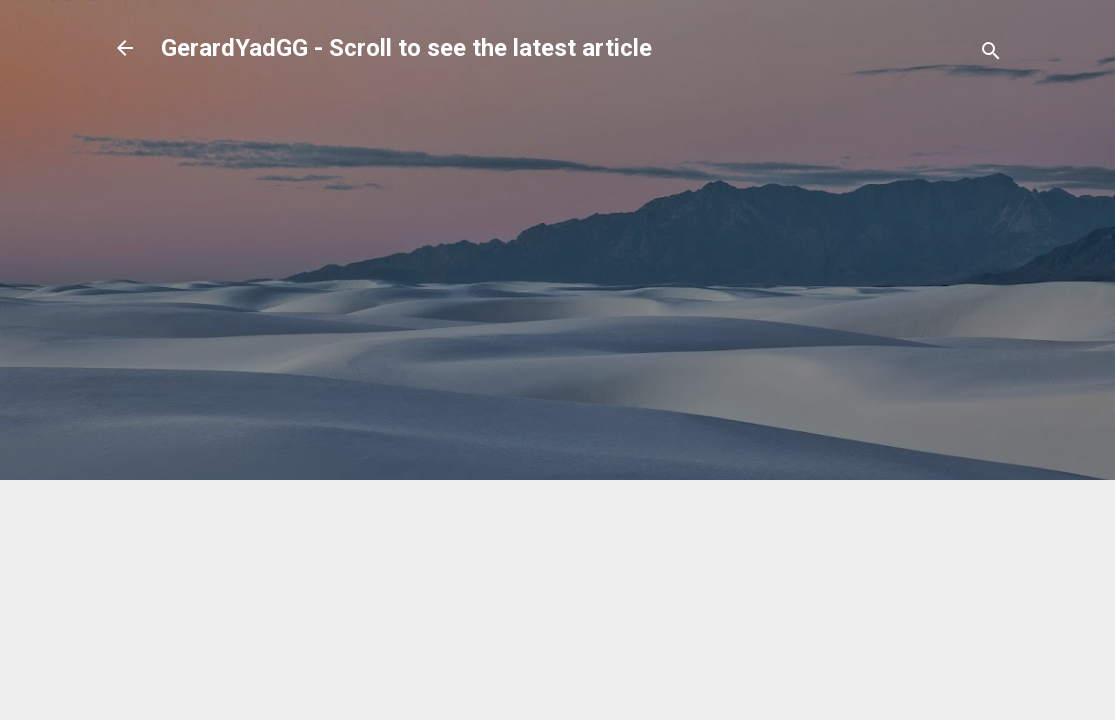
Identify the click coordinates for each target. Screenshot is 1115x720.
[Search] (991, 54)
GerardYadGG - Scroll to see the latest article (406, 48)
